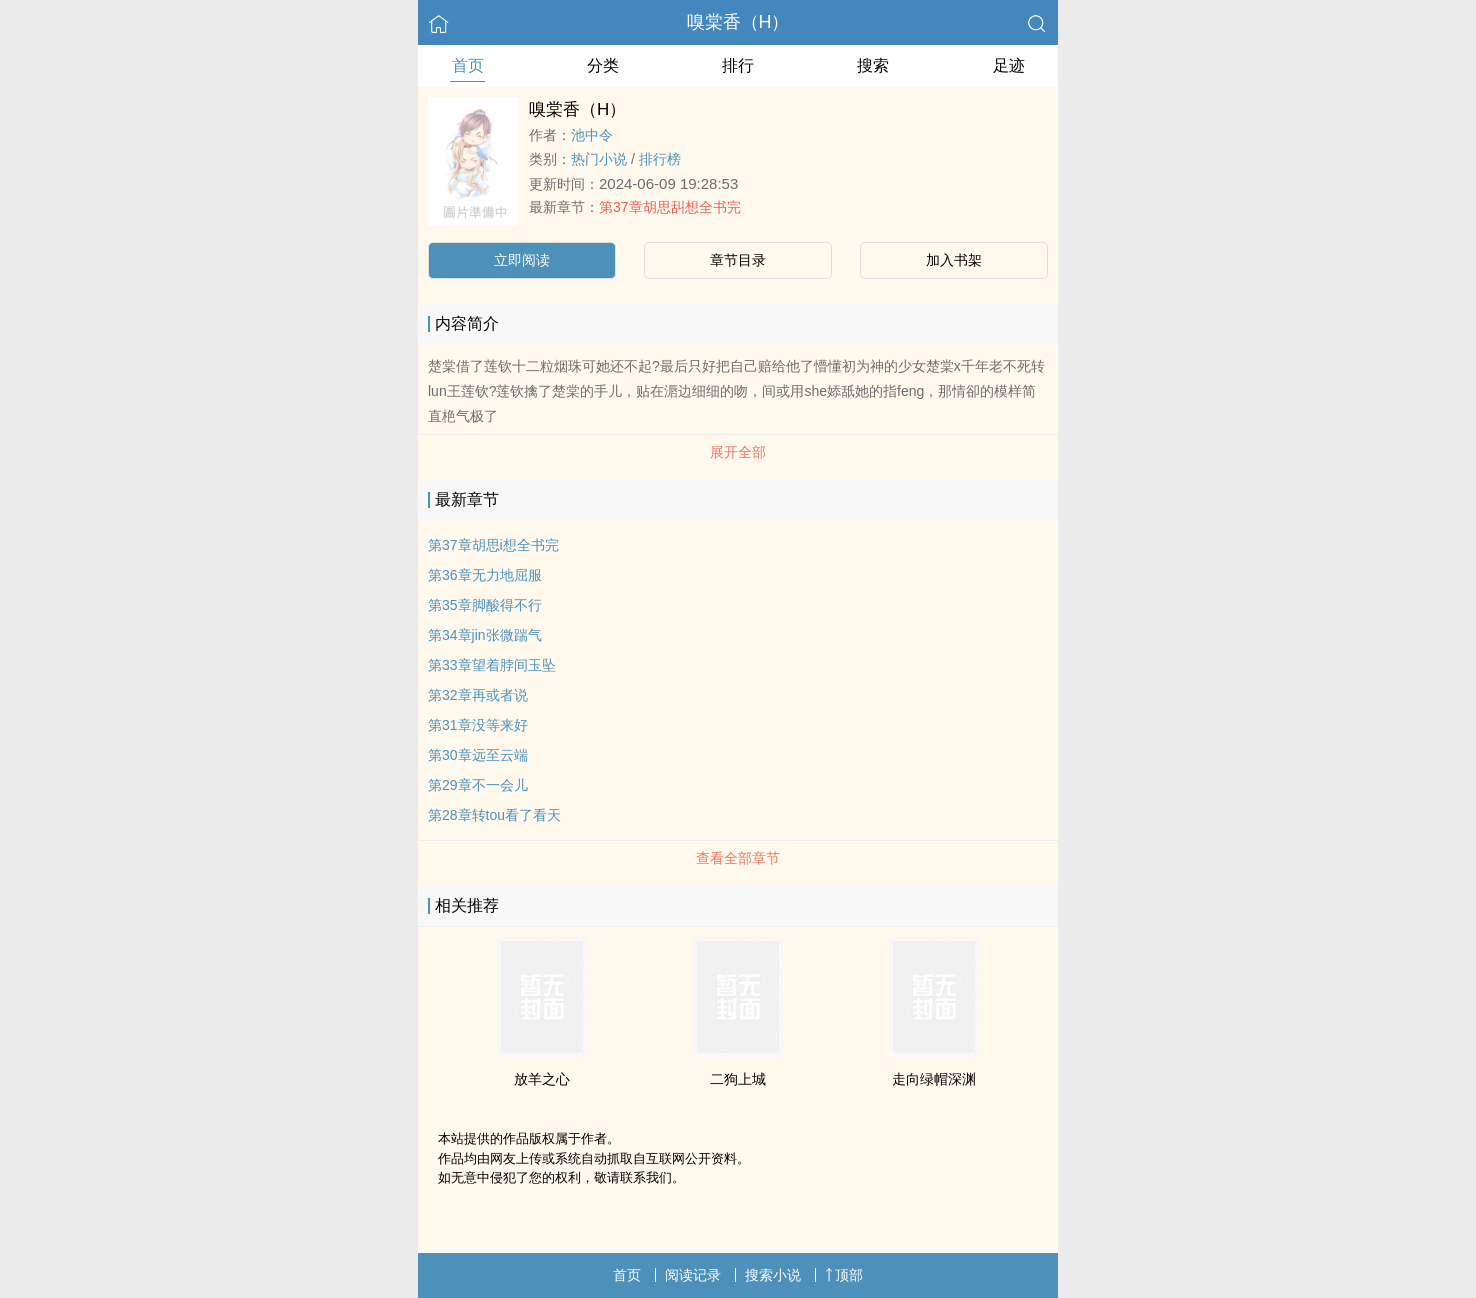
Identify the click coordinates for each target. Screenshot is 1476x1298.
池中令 (592, 135)
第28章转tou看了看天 (494, 815)
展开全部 (738, 452)
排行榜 (660, 159)
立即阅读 (522, 260)
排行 (738, 65)
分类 (603, 65)
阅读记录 (693, 1275)
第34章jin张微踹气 (485, 635)
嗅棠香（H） (738, 22)
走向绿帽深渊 (934, 1079)
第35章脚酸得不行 (485, 605)
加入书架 (954, 260)
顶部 (844, 1275)
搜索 (873, 65)
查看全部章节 (738, 858)
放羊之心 (542, 1079)
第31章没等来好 (478, 725)
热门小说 (599, 159)
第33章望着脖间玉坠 (492, 665)
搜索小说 (773, 1275)
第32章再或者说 (478, 695)
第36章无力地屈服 (485, 575)
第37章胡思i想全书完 (493, 545)
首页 (468, 65)
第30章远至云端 (478, 755)
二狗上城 (738, 1079)
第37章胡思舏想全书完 (670, 207)
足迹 (1009, 65)
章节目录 (738, 260)
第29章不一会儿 (478, 785)
